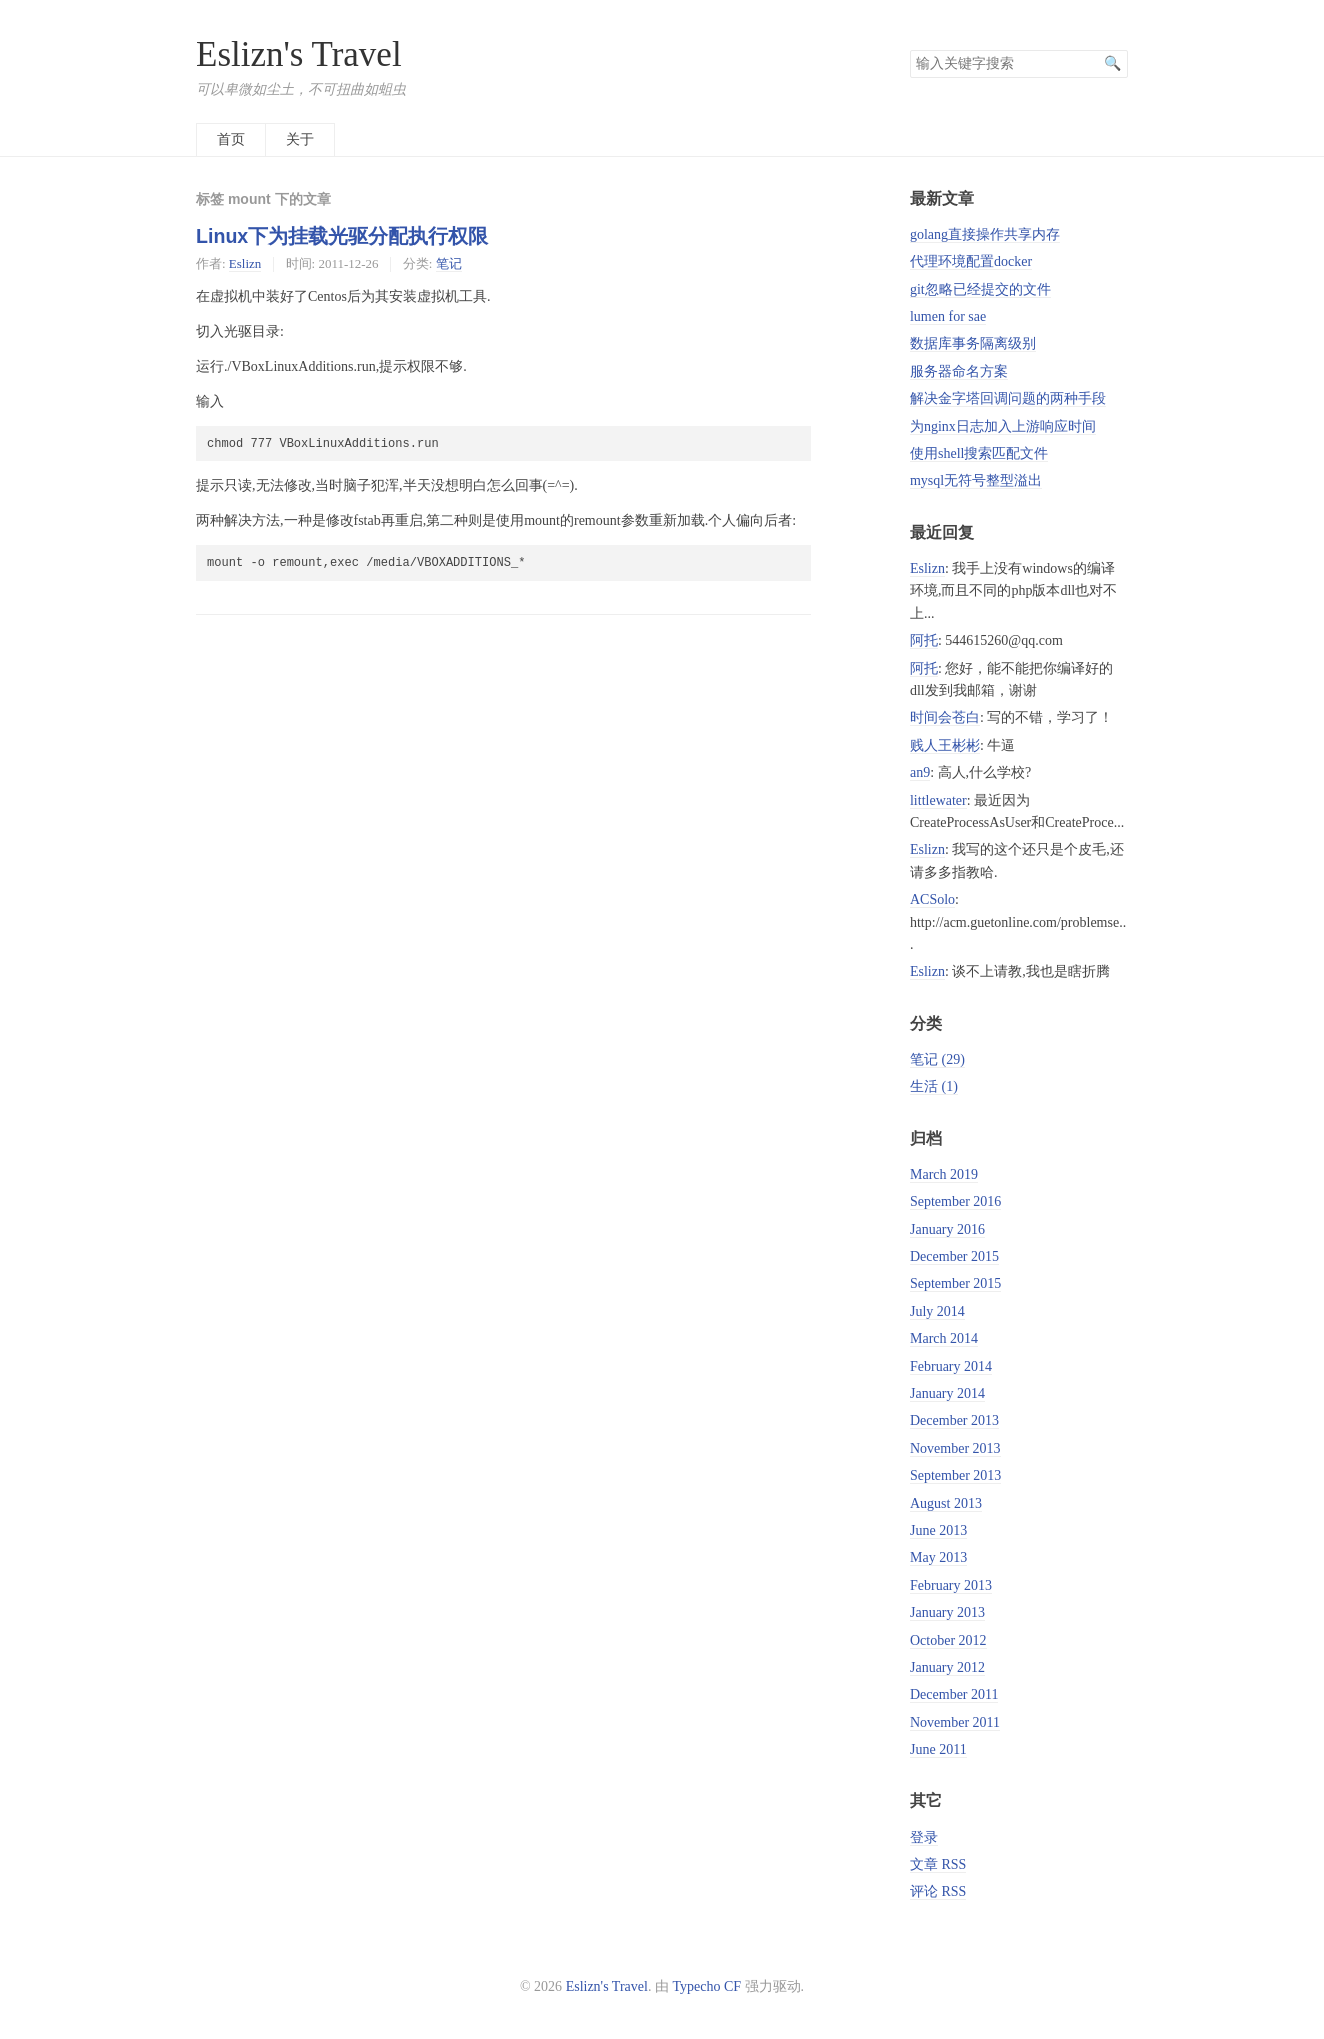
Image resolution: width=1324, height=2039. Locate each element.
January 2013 (947, 1612)
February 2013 (951, 1585)
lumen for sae (948, 316)
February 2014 (951, 1366)
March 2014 (944, 1338)
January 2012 (947, 1667)
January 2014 (947, 1393)
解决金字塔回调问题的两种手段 (1008, 398)
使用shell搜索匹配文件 (979, 453)
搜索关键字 (909, 49)
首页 (231, 139)
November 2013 (955, 1448)
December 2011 (954, 1694)
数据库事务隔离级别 (973, 343)
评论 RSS (938, 1891)
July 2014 (937, 1311)
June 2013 (938, 1530)
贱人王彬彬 (945, 745)
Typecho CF (706, 1986)
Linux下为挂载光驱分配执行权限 (342, 236)
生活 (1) (934, 1086)
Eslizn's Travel (299, 54)
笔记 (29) (937, 1059)
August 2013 (946, 1503)
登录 (924, 1837)
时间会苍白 (945, 717)
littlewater (938, 800)
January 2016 (947, 1229)
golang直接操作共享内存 (985, 234)
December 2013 (954, 1420)
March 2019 (944, 1174)
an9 (920, 772)
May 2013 (938, 1557)
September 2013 (955, 1475)
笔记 (449, 263)
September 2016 (955, 1201)
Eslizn (245, 263)
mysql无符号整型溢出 (976, 480)
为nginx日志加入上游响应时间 (1003, 426)
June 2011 (938, 1749)
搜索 (1112, 64)
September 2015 (955, 1283)
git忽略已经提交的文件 (980, 289)
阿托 (924, 640)
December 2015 (954, 1256)
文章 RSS (938, 1864)
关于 (300, 139)
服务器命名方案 (959, 371)
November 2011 (955, 1722)
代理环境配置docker (971, 261)
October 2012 (948, 1640)
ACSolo (932, 899)
